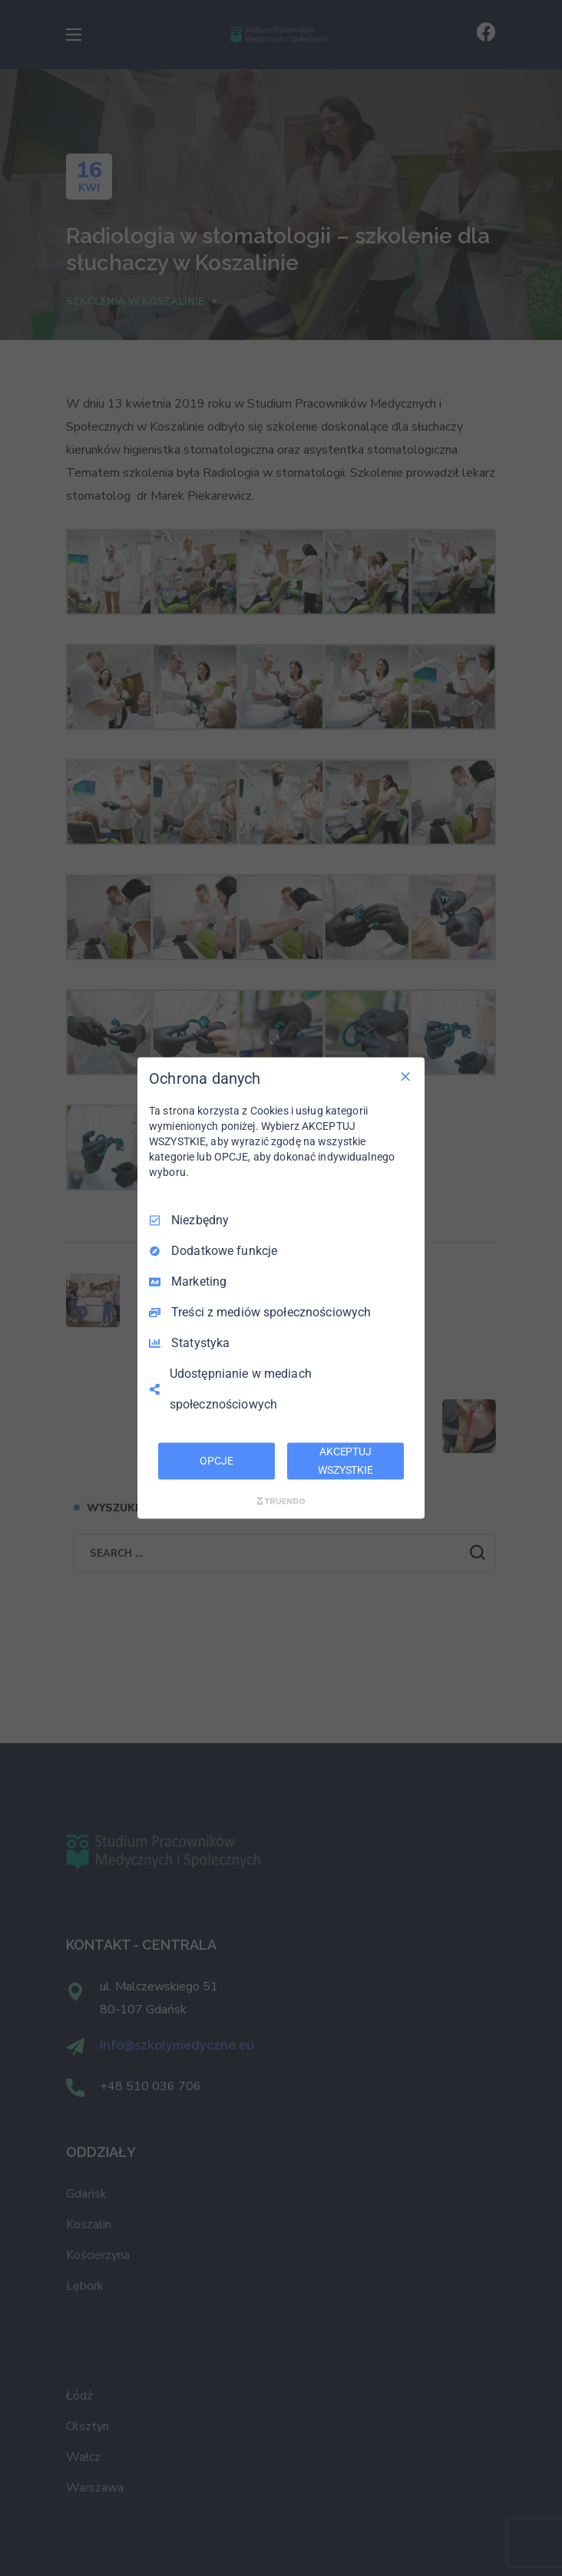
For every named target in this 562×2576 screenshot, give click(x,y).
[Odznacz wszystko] (405, 1077)
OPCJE (216, 1461)
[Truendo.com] (281, 1500)
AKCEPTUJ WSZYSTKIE (345, 1460)
